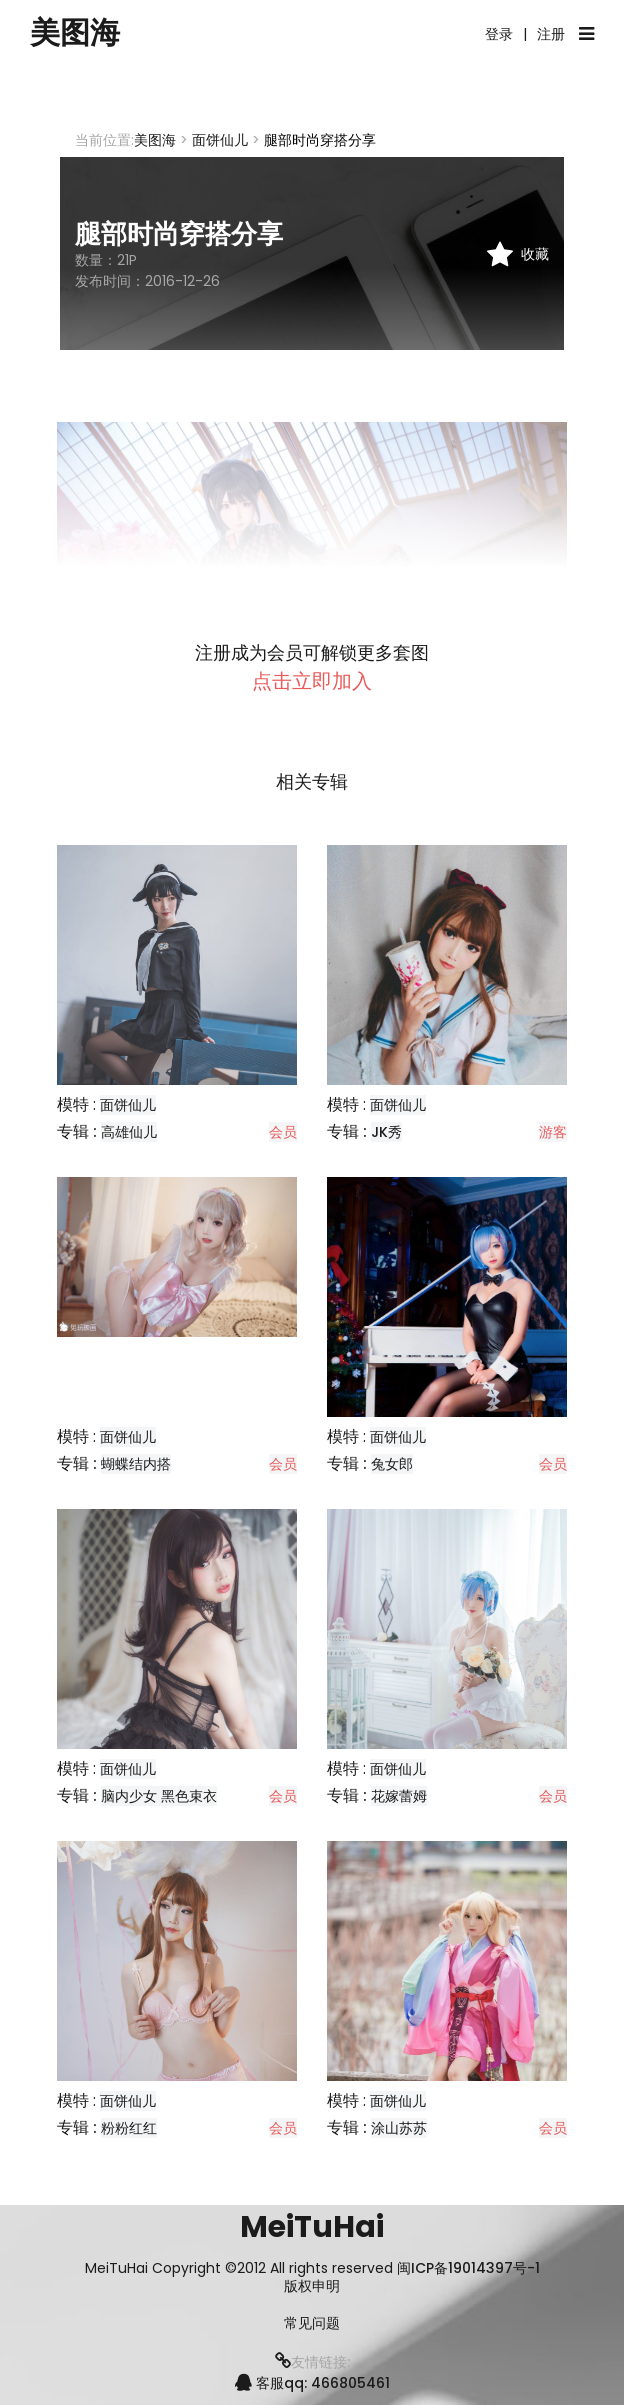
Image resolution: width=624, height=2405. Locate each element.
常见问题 (312, 2323)
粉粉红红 (129, 2128)
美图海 (75, 33)
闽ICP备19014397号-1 (468, 2268)
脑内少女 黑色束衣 (159, 1796)
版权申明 (312, 2286)
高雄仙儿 (129, 1132)
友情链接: (312, 2362)
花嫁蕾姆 (399, 1796)
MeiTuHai (312, 2227)
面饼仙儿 (220, 140)
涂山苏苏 (399, 2128)
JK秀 (386, 1132)
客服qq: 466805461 (312, 2383)
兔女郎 (392, 1464)
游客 (553, 1132)
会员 (283, 1132)
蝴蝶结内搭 (136, 1464)
